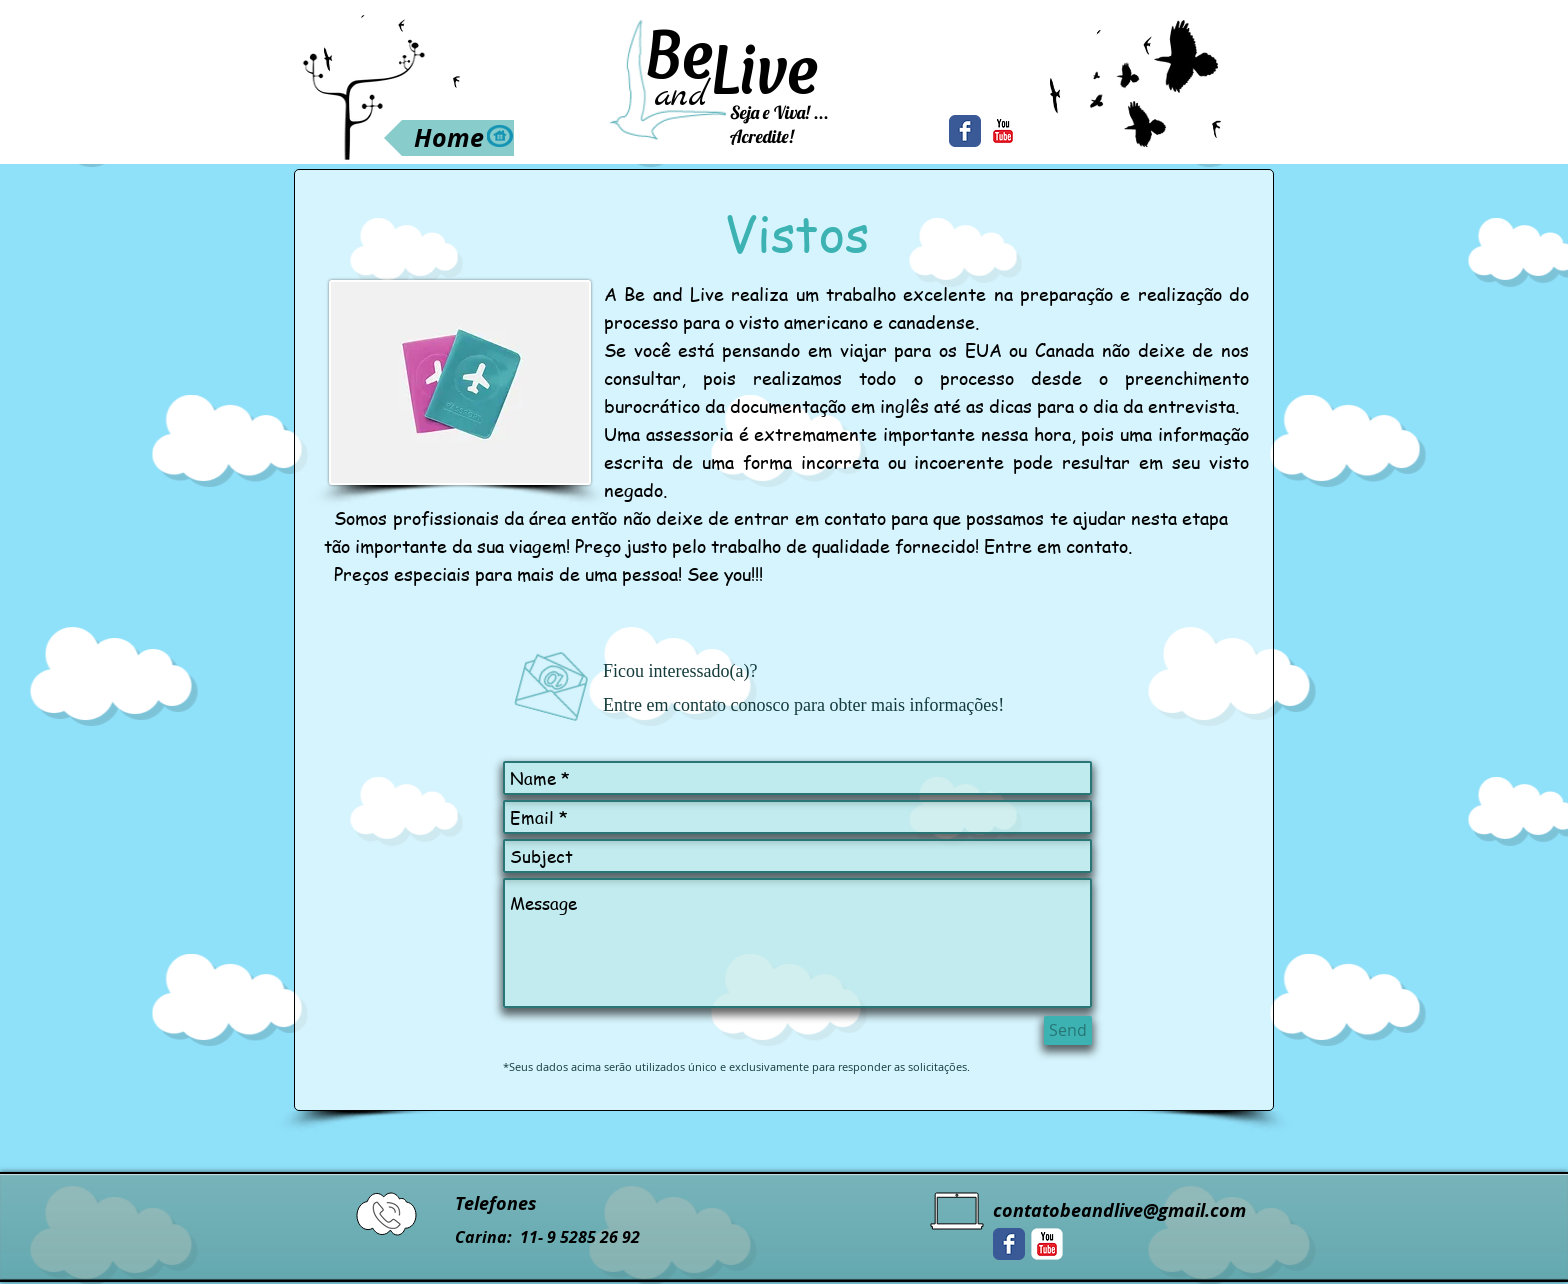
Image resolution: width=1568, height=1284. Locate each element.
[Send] (1068, 1030)
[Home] (449, 138)
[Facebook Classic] (965, 131)
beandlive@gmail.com (1153, 1210)
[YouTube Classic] (1003, 131)
